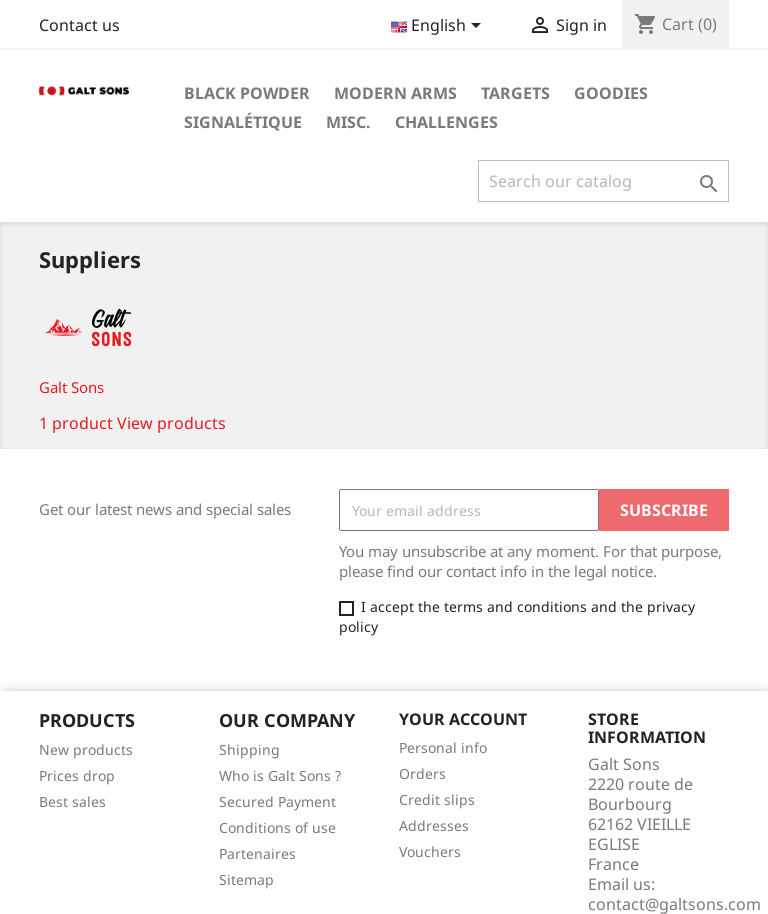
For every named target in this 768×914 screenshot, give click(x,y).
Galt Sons (71, 387)
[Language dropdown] (439, 27)
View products (171, 423)
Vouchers (430, 851)
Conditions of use (277, 827)
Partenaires (257, 853)
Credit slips (437, 799)
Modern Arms (395, 93)
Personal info (443, 747)
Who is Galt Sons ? (280, 775)
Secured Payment (277, 801)
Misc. (348, 122)
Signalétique (243, 122)
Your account (463, 719)
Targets (515, 93)
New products (86, 749)
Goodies (611, 93)
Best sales (72, 801)
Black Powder (247, 93)
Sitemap (246, 879)
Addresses (434, 825)
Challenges (446, 122)
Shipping (249, 749)
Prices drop (77, 775)
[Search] (603, 181)
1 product (76, 423)
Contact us (79, 25)
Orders (422, 773)
